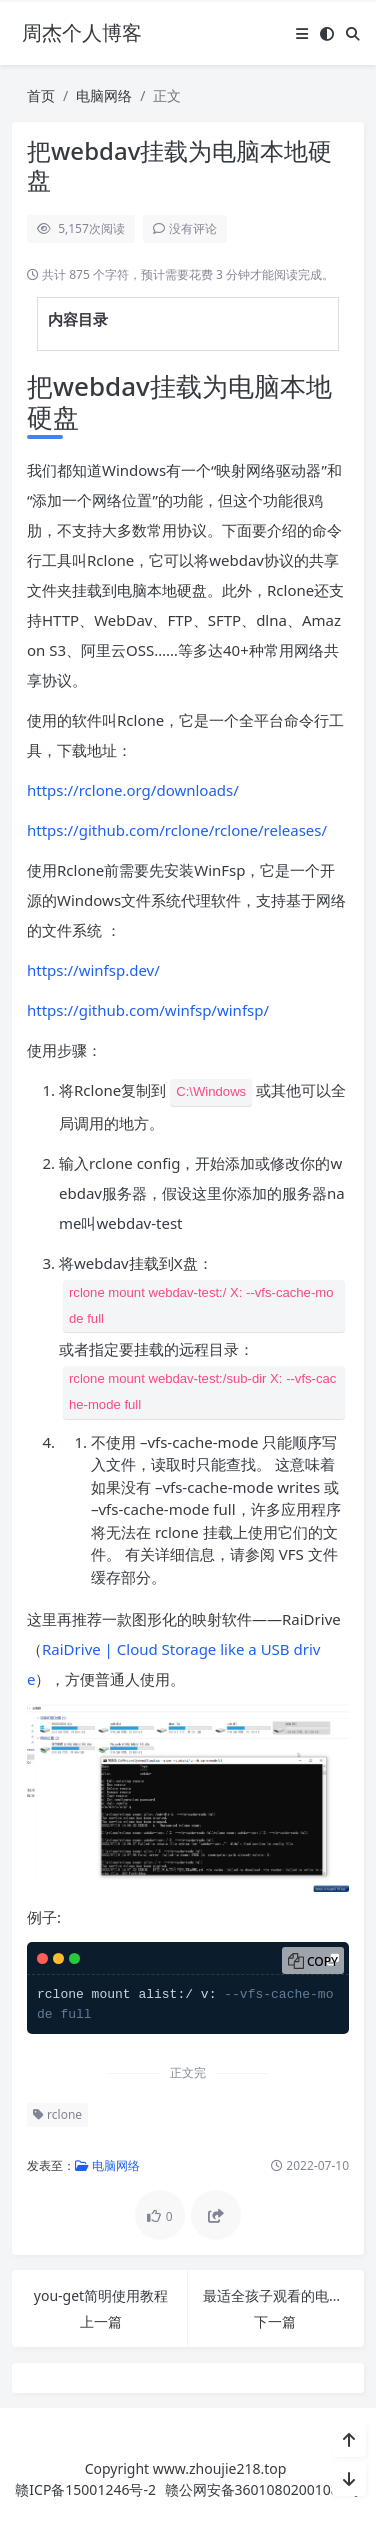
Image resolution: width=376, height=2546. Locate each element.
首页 (41, 95)
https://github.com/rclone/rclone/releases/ (177, 830)
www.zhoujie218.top (220, 2468)
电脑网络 (104, 95)
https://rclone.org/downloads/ (133, 790)
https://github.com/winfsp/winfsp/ (148, 1010)
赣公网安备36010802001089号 (263, 2489)
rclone (57, 2114)
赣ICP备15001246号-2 (85, 2489)
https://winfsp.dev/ (93, 970)
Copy (322, 1961)
